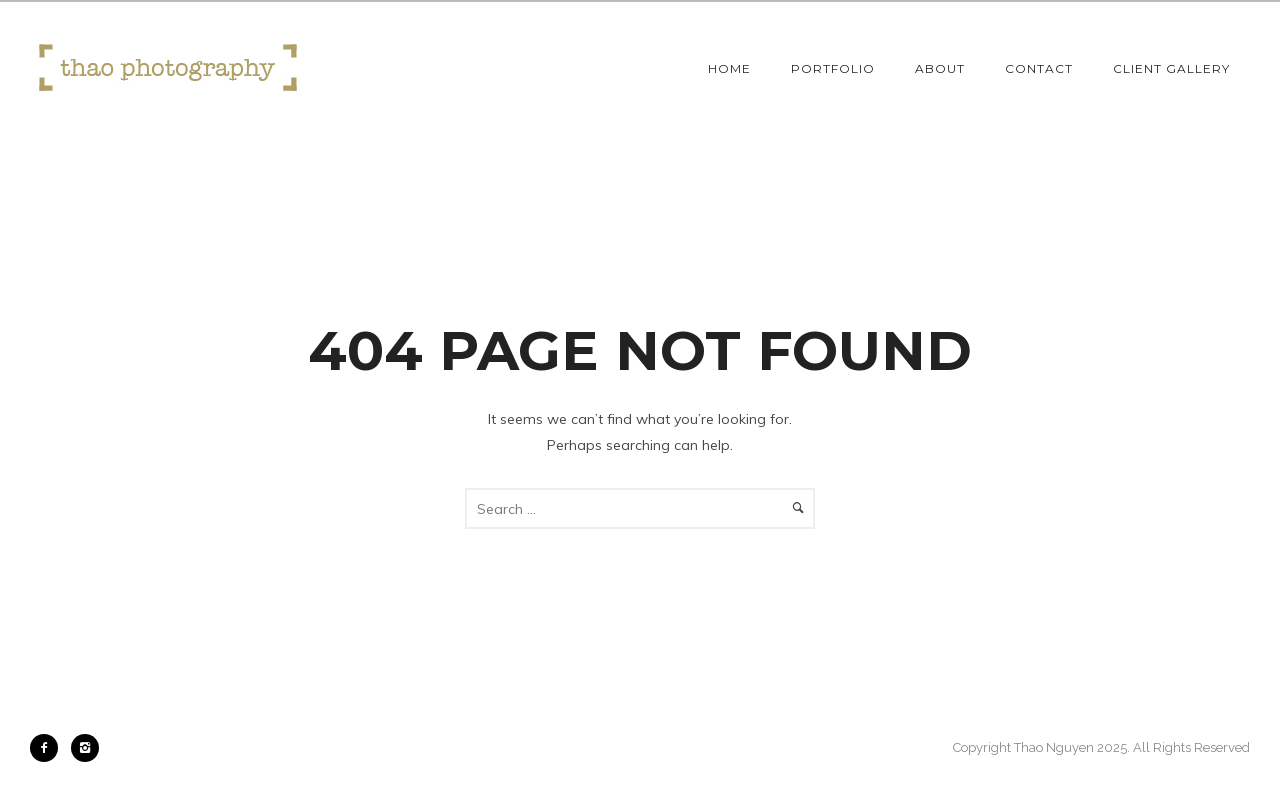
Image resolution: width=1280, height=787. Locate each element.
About (940, 68)
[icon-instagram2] (85, 748)
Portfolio (833, 68)
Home (729, 68)
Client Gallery (1171, 68)
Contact (1039, 68)
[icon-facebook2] (49, 748)
